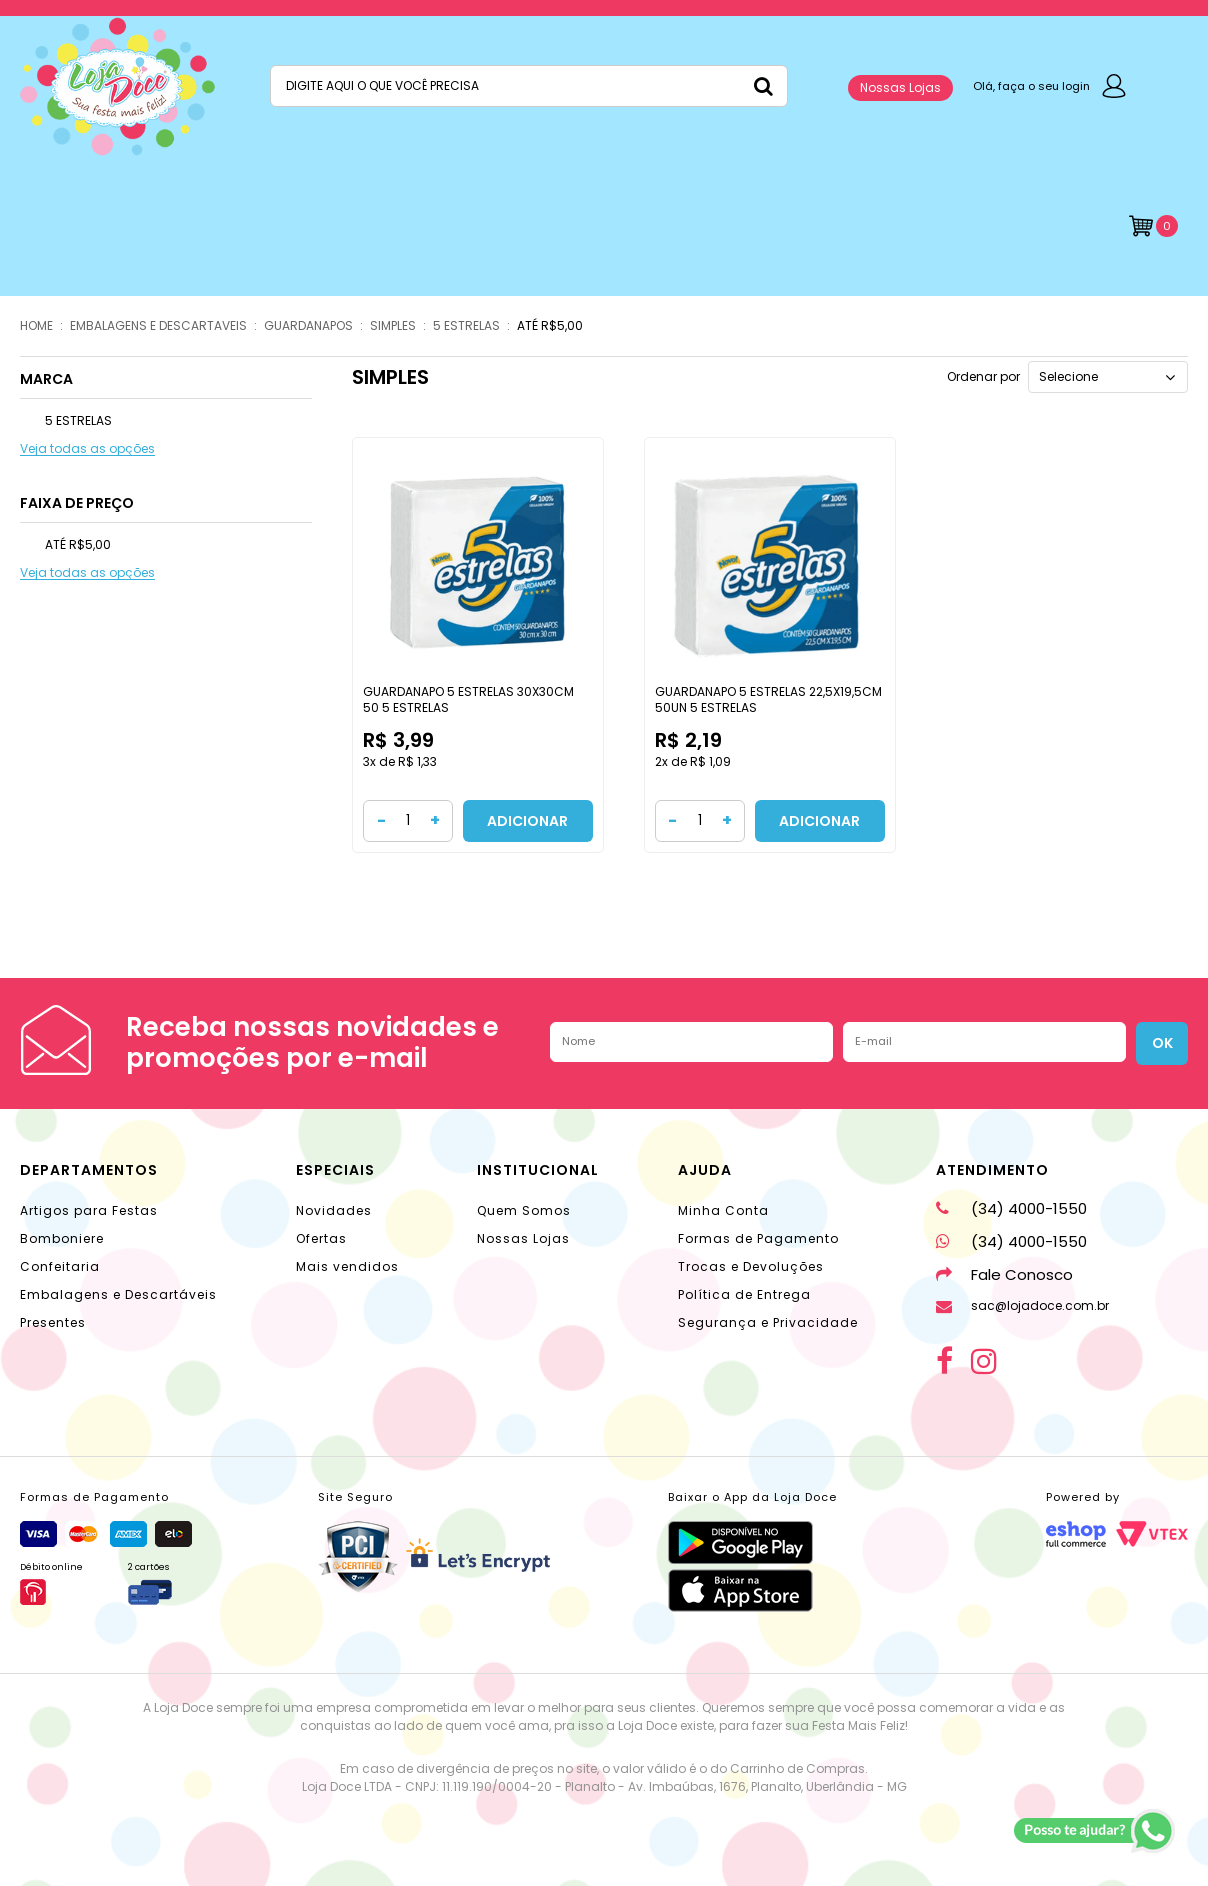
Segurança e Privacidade (768, 1322)
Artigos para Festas (89, 1210)
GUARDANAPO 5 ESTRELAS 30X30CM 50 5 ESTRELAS (468, 699)
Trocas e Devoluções (751, 1266)
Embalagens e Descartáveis (118, 1294)
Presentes (53, 1322)
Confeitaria (60, 1266)
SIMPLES (393, 325)
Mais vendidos (347, 1266)
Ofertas (321, 1238)
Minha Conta (723, 1210)
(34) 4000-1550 (1011, 1208)
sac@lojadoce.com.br (1022, 1305)
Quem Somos (524, 1210)
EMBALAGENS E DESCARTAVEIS (158, 325)
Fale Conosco (1004, 1274)
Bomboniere (62, 1238)
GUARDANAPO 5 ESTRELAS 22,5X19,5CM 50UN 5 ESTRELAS (768, 699)
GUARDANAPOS (308, 325)
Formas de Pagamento (758, 1238)
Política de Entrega (744, 1294)
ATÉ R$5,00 (550, 325)
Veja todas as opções (87, 449)
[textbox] (529, 86)
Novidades (334, 1210)
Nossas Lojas (900, 87)
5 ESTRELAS (466, 325)
